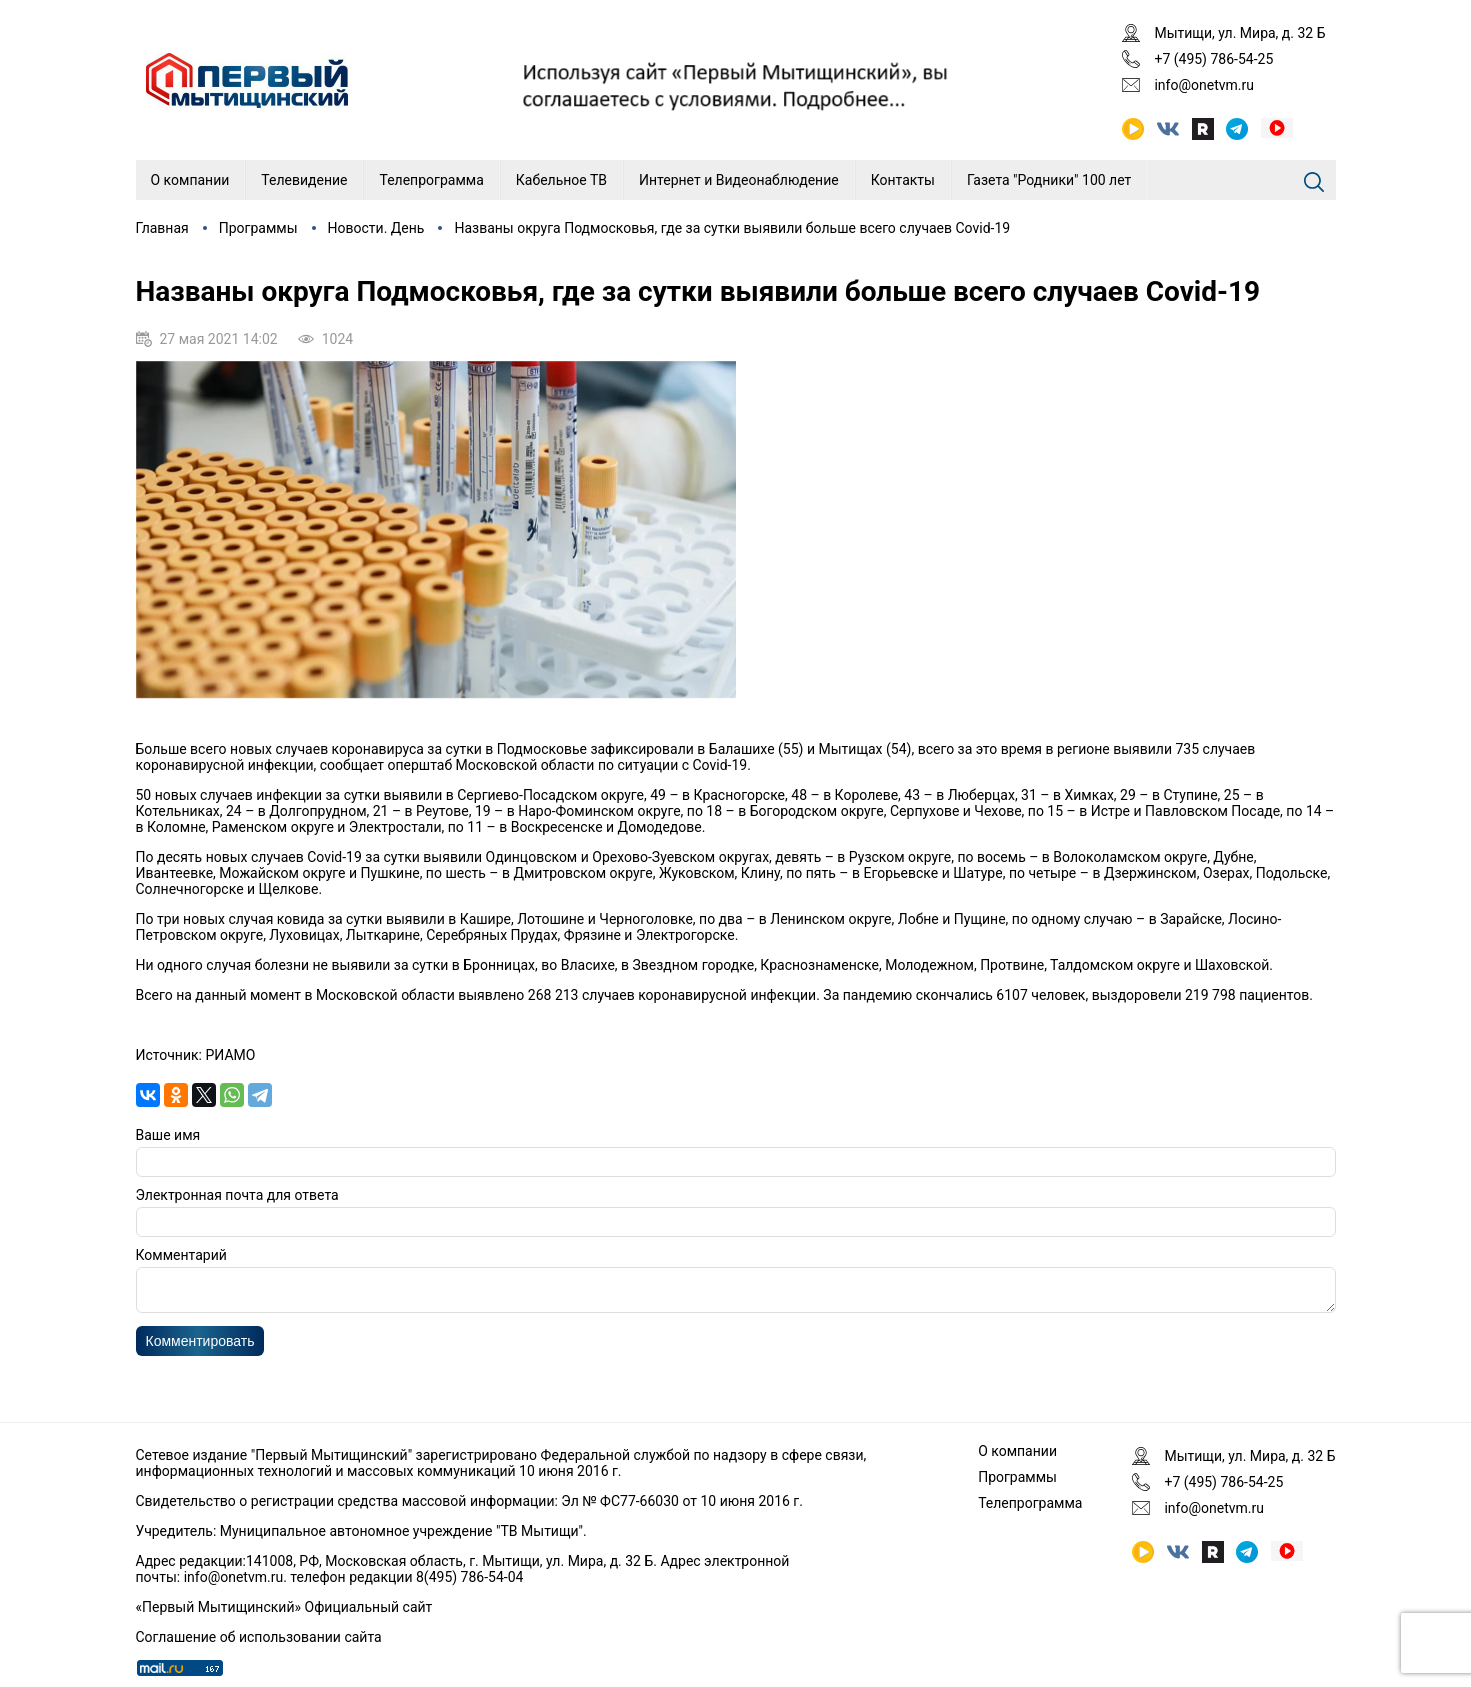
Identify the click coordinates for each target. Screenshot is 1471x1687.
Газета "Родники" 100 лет (1049, 180)
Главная (162, 228)
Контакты (903, 180)
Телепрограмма (431, 180)
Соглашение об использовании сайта (259, 1637)
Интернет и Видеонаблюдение (739, 180)
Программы (258, 228)
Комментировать (200, 1347)
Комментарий (181, 1255)
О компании (190, 180)
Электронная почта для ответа (237, 1195)
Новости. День (376, 228)
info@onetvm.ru (1204, 85)
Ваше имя (168, 1135)
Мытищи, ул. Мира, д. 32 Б (1239, 33)
